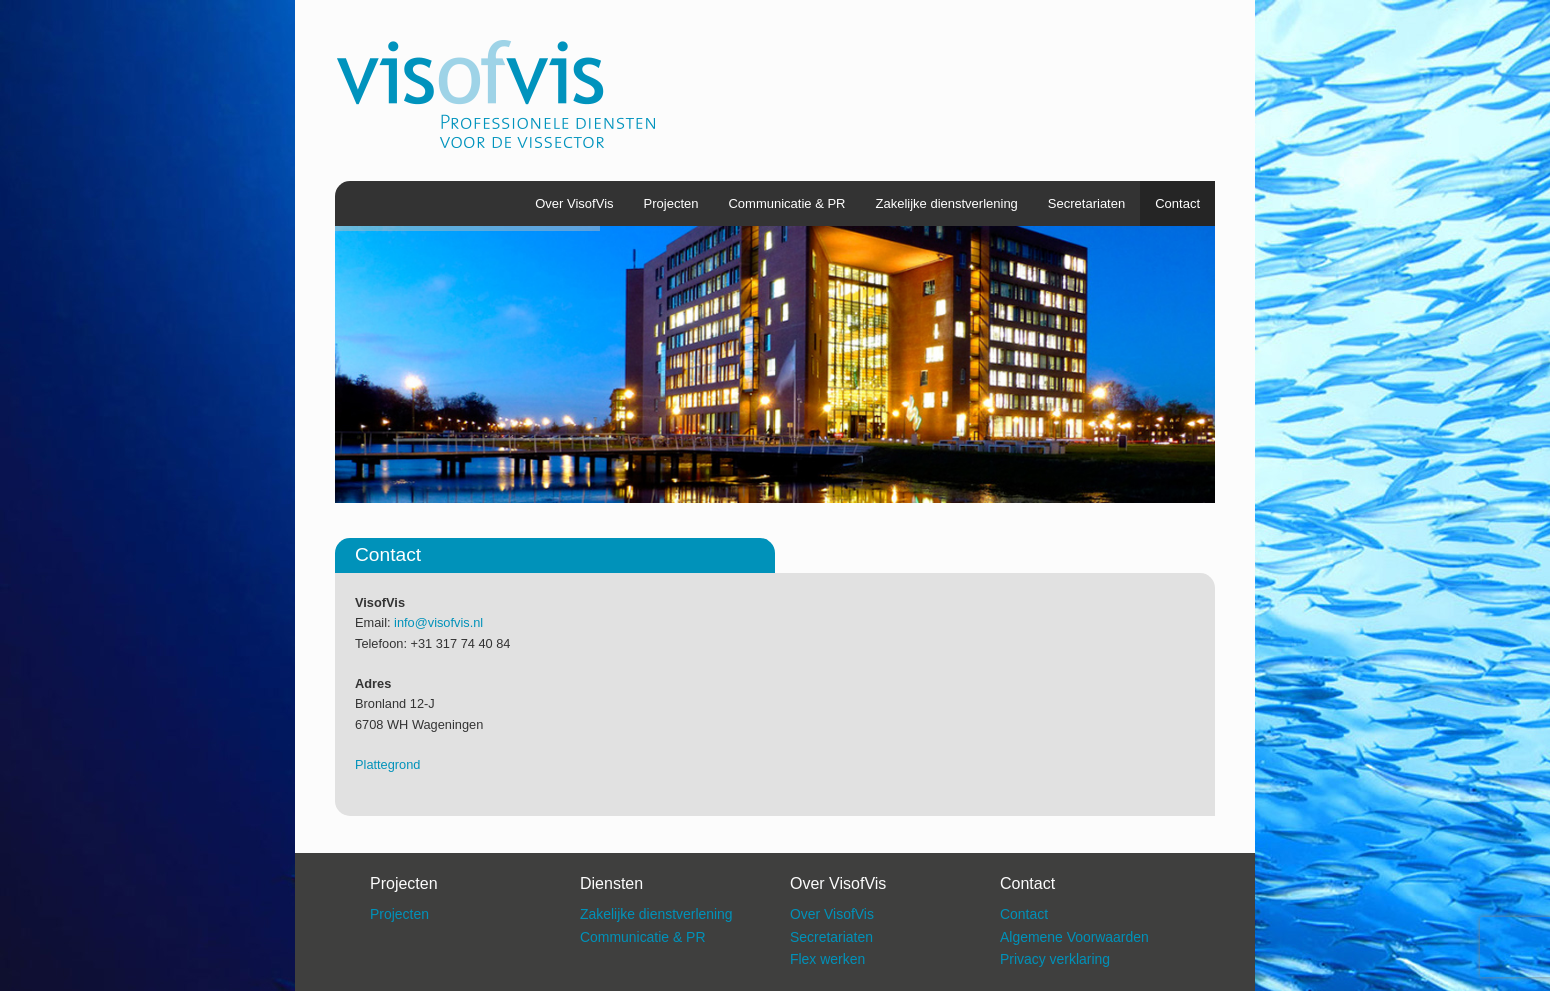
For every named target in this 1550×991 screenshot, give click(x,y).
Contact (1177, 203)
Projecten (671, 203)
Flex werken (827, 959)
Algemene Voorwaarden (1074, 937)
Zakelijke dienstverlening (947, 203)
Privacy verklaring (1055, 959)
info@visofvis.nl (438, 622)
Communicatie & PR (786, 203)
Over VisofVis (574, 203)
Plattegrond (387, 764)
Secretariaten (1086, 203)
